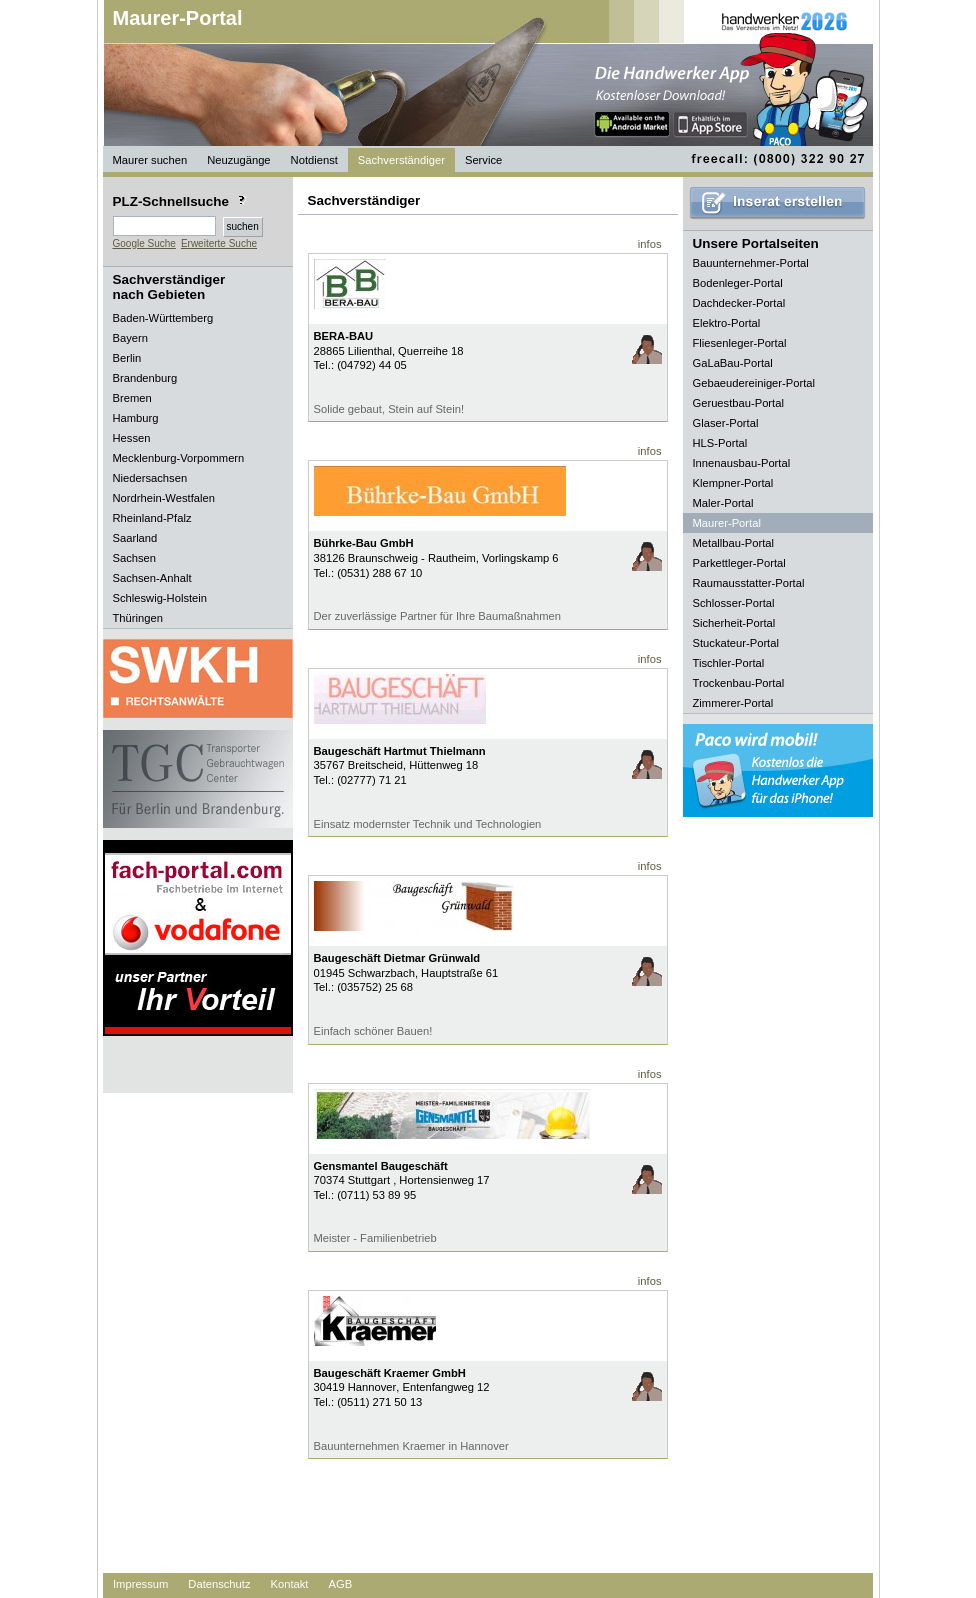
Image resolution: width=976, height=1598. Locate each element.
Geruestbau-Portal (738, 403)
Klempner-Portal (733, 483)
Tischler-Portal (729, 663)
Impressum (140, 1584)
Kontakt (290, 1584)
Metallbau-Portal (733, 543)
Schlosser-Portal (734, 603)
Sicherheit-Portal (734, 623)
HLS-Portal (720, 443)
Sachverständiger (401, 160)
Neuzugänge (238, 160)
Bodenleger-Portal (738, 283)
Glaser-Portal (726, 423)
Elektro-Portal (727, 323)
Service (483, 160)
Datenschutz (219, 1584)
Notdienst (314, 160)
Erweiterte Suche (219, 243)
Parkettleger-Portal (739, 563)
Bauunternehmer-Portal (751, 263)
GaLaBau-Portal (733, 363)
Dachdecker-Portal (739, 303)
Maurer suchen (150, 160)
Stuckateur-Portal (736, 643)
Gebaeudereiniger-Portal (754, 383)
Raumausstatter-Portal (749, 583)
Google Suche (144, 243)
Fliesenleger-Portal (740, 343)
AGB (340, 1584)
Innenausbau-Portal (742, 463)
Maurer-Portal (178, 18)
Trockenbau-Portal (739, 683)
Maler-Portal (723, 503)
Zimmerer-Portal (733, 703)
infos (650, 244)
